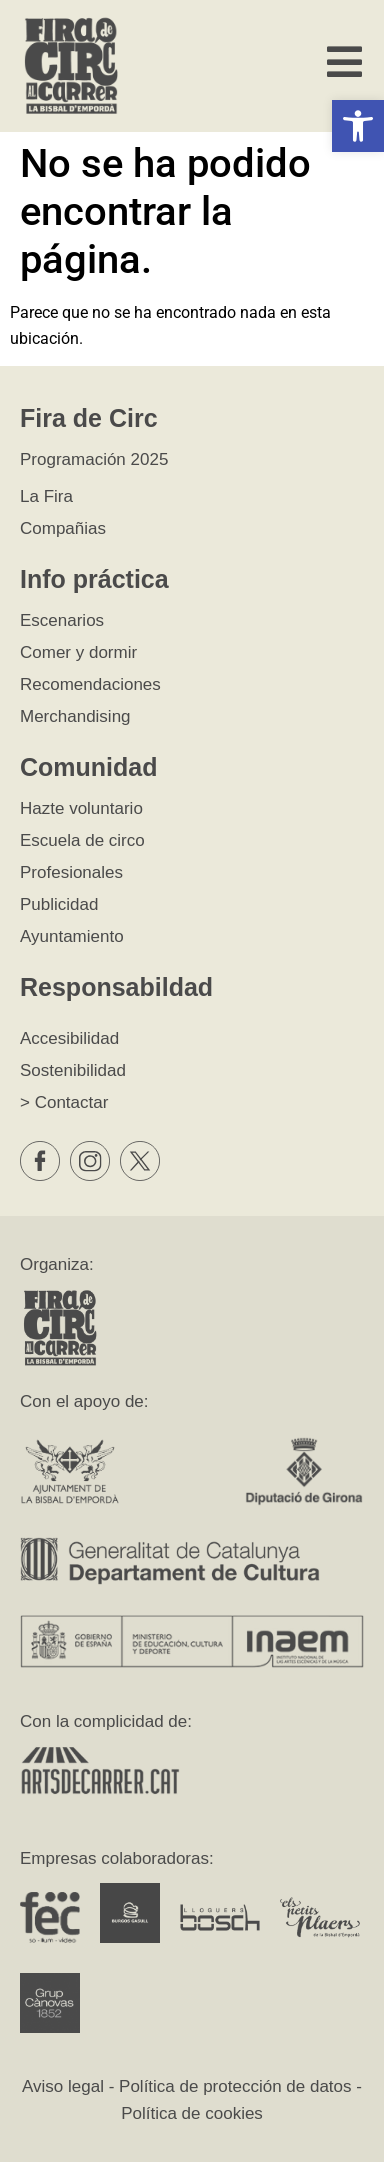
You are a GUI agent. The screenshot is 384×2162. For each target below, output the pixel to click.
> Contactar (64, 1102)
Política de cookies (192, 2113)
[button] (358, 126)
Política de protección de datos (235, 2086)
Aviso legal (63, 2086)
